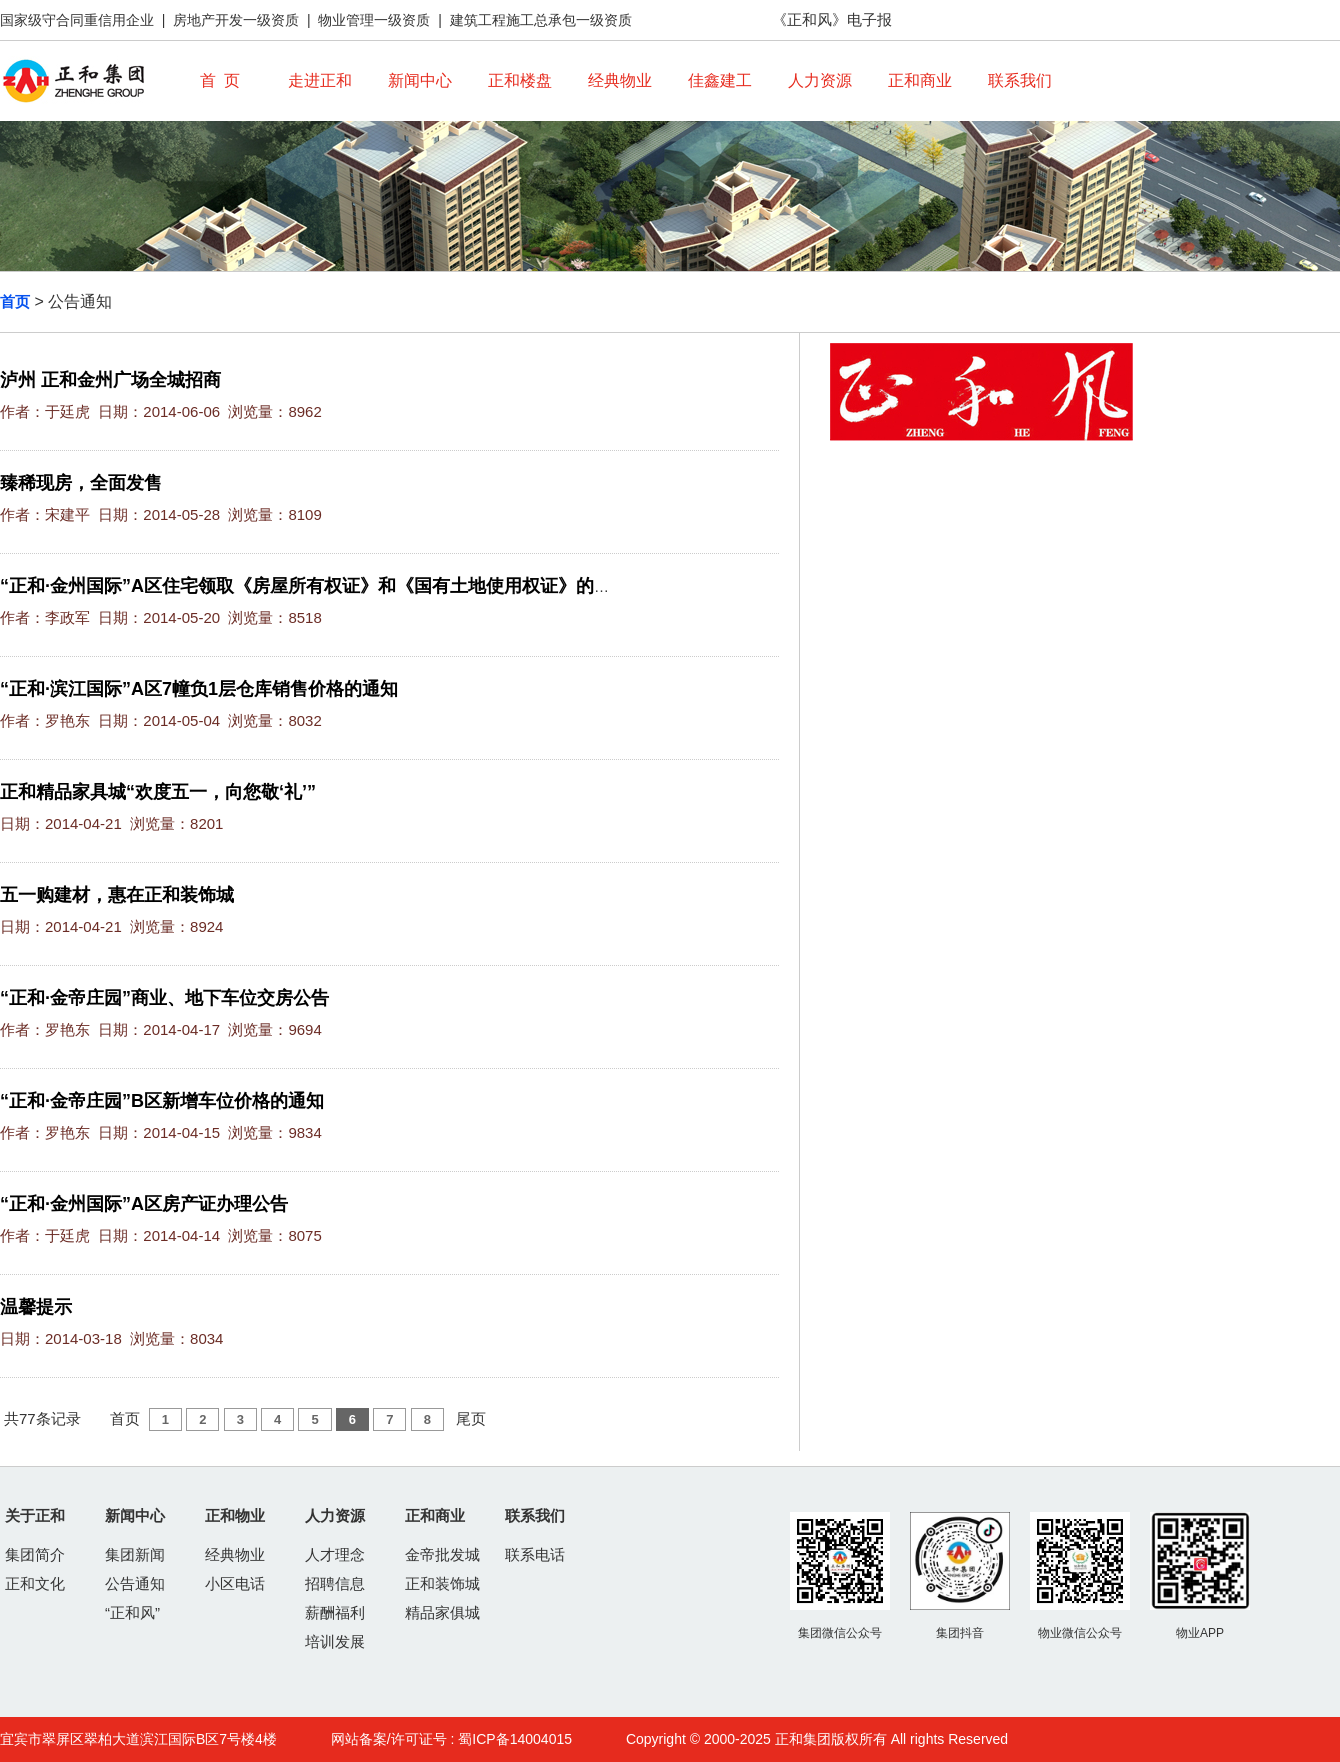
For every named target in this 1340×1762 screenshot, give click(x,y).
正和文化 (35, 1583)
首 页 (220, 80)
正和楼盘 (520, 80)
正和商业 (920, 80)
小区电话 (235, 1583)
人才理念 (335, 1554)
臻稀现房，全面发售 (81, 483)
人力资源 (820, 80)
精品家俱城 (442, 1612)
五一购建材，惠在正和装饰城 (117, 895)
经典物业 (620, 80)
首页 (15, 301)
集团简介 (35, 1554)
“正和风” (132, 1612)
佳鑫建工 (720, 80)
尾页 (471, 1418)
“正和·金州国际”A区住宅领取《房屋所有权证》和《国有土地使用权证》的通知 (315, 586)
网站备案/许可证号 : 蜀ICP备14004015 (451, 1739)
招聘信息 (335, 1583)
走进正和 (320, 80)
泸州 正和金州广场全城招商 (110, 380)
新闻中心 (420, 80)
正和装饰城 (442, 1583)
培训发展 (335, 1641)
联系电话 (535, 1554)
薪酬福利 (335, 1612)
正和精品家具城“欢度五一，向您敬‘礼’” (158, 792)
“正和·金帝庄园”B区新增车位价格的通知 (162, 1101)
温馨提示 (36, 1307)
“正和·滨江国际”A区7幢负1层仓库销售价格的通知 (199, 689)
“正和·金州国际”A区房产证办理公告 (144, 1204)
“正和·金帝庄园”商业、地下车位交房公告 (164, 998)
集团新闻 (135, 1554)
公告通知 (135, 1583)
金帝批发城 (442, 1554)
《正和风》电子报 (832, 19)
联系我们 (1020, 80)
